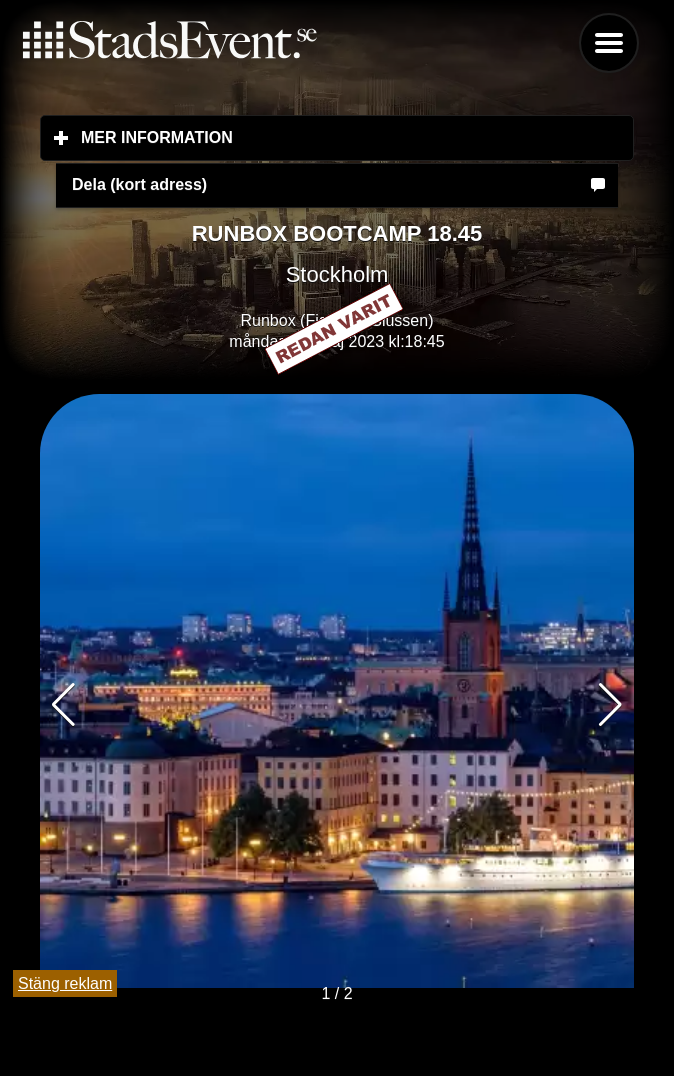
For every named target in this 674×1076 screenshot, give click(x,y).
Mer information (275, 137)
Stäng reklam (65, 983)
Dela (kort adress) (139, 184)
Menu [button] (609, 43)
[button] (610, 705)
